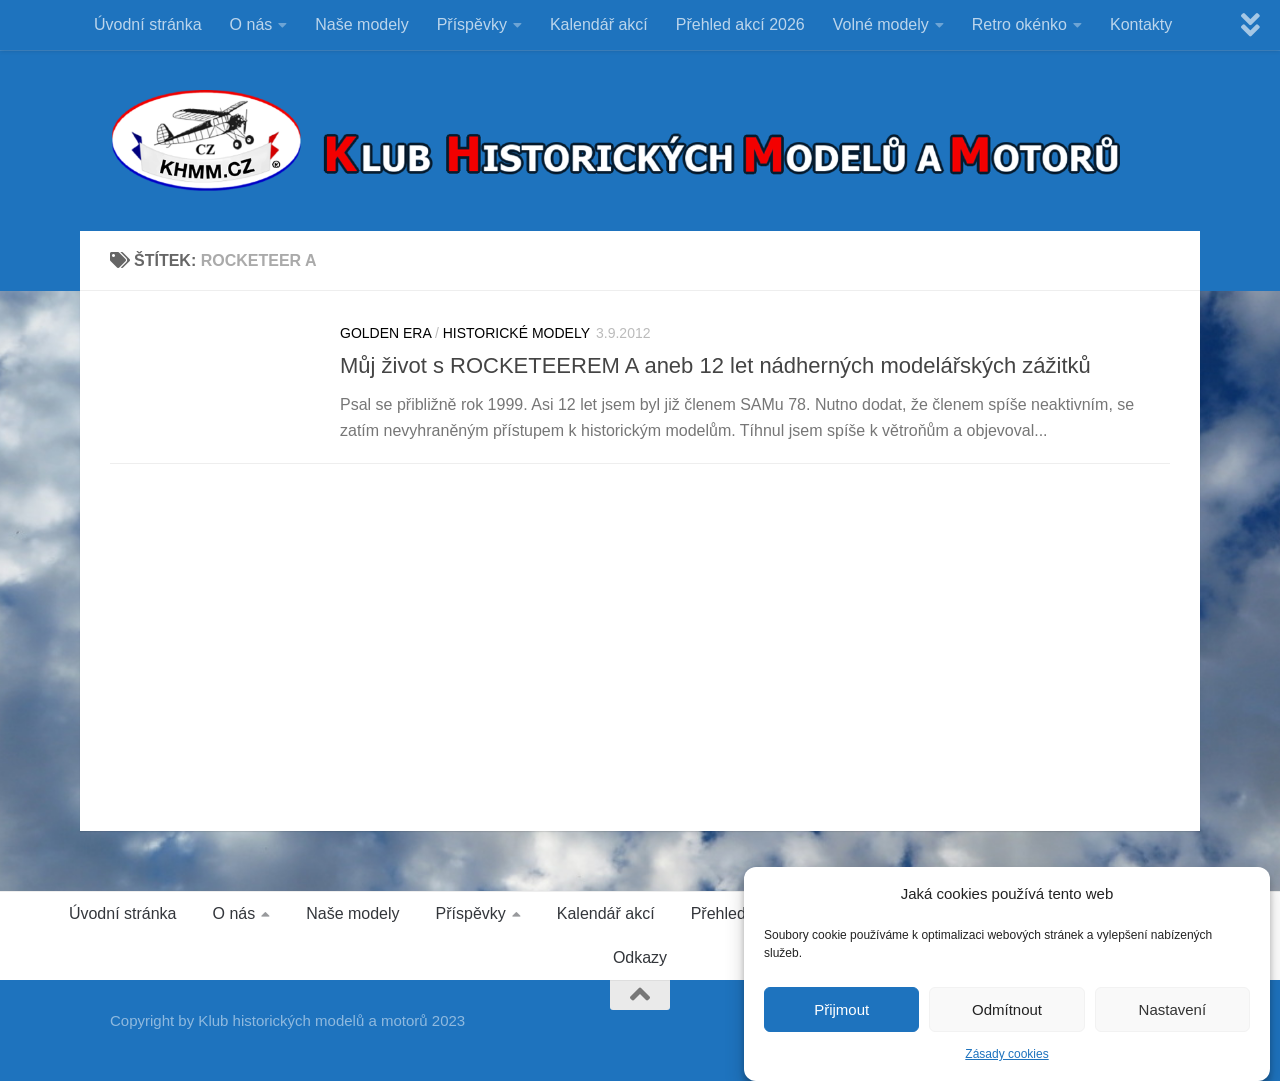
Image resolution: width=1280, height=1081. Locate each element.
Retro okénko (1019, 24)
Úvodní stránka (148, 24)
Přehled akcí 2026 (740, 24)
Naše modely (361, 24)
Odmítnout (1007, 1011)
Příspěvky (472, 24)
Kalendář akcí (599, 24)
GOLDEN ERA (385, 333)
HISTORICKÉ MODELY (516, 333)
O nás (251, 24)
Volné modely (881, 24)
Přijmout (841, 1011)
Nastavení (1173, 1011)
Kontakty (1141, 24)
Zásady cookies (1006, 1056)
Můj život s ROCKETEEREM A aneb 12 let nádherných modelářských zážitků (715, 365)
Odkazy (640, 957)
